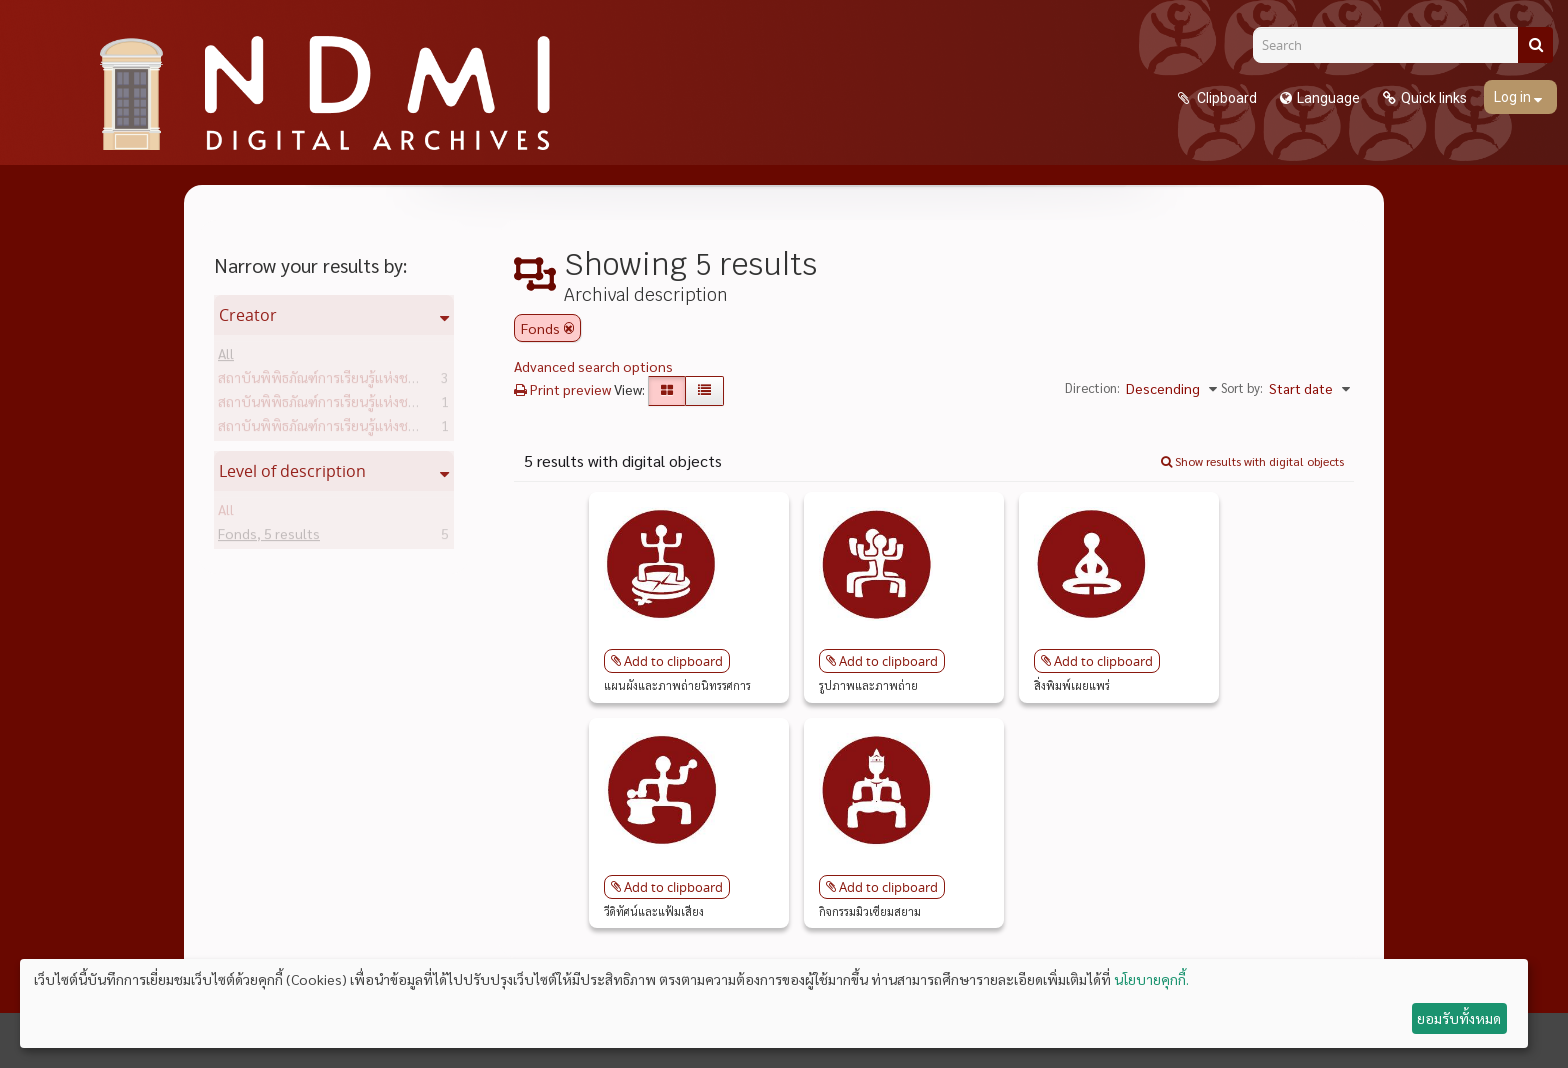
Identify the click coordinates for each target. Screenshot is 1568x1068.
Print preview (562, 389)
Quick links (1434, 98)
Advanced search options (593, 366)
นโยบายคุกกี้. (1151, 979)
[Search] (1393, 45)
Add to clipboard (673, 661)
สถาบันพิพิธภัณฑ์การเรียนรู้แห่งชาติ (352, 381)
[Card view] (667, 391)
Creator (248, 315)
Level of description (292, 471)
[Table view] (704, 391)
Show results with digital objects (1252, 461)
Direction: (1092, 387)
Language (1328, 98)
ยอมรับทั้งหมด (1459, 1018)
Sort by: (1242, 387)
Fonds (269, 537)
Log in (1514, 97)
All (226, 357)
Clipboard (1225, 98)
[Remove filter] (569, 328)
